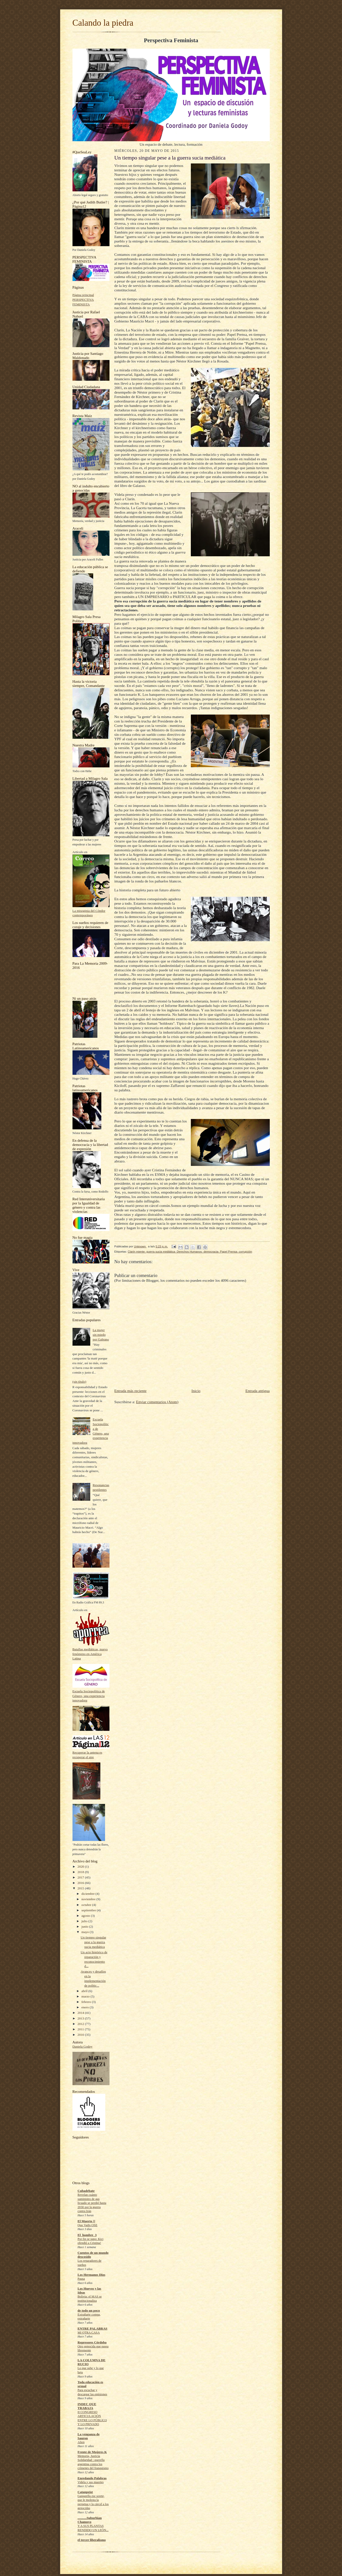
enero (85, 2007)
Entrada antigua (257, 1391)
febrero (86, 2002)
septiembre (89, 1910)
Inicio (196, 1391)
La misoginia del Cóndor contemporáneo (90, 910)
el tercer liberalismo (92, 2540)
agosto (86, 1915)
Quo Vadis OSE (87, 2225)
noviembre (88, 1899)
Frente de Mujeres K (92, 2452)
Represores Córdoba (92, 2342)
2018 (81, 1872)
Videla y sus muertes (91, 2482)
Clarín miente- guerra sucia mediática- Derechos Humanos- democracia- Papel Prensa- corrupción (190, 1251)
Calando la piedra (102, 23)
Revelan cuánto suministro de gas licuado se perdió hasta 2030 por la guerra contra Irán (92, 2203)
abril (84, 1991)
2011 (81, 2029)
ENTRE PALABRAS (93, 2328)
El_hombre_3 (87, 2235)
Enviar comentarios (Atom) (157, 1402)
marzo (85, 1996)
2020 (81, 1866)
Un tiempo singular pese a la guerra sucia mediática (93, 1942)
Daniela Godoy (82, 2046)
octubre (86, 1905)
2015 (81, 1888)
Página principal (83, 295)
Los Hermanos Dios (91, 2274)
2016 (81, 1883)
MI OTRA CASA (89, 2332)
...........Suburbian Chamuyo (90, 2520)
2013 (81, 2018)
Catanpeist (85, 2492)
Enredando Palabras (92, 2478)
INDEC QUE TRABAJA (87, 2406)
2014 (81, 2013)
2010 (81, 2035)
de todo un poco (89, 2310)
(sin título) (79, 1381)
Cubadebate (86, 2191)
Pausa (81, 2278)
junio (85, 1926)
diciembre (88, 1894)
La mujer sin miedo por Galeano (101, 1334)
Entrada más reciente (130, 1391)
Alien (81, 2442)
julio (84, 1921)
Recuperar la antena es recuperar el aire (90, 1752)
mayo (85, 1932)
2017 (81, 1877)
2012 (81, 2024)
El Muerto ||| (86, 2221)
